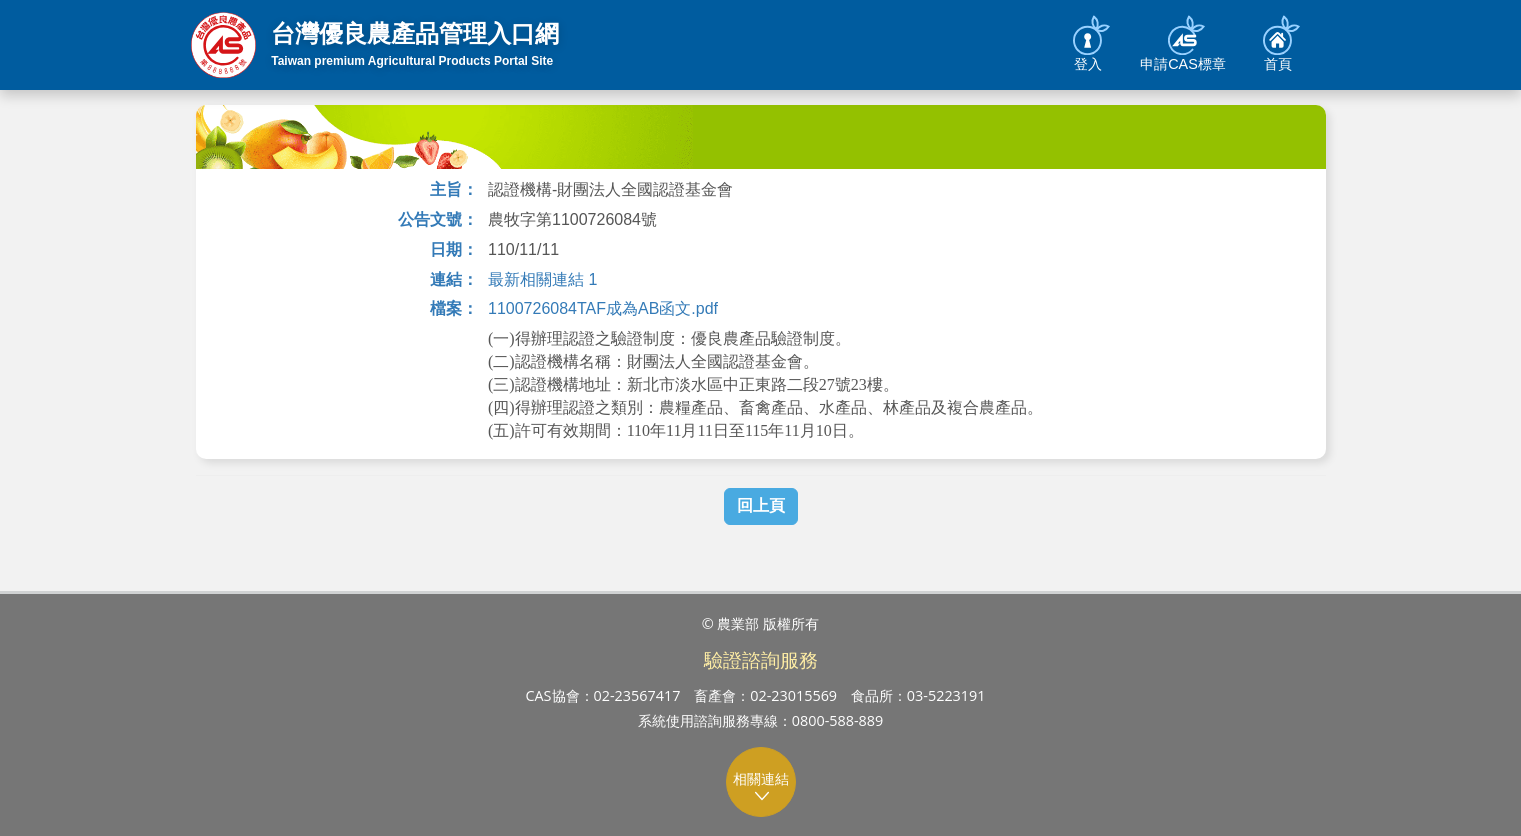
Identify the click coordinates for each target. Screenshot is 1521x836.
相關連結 (761, 786)
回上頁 (761, 505)
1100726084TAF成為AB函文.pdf (603, 308)
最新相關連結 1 (542, 279)
